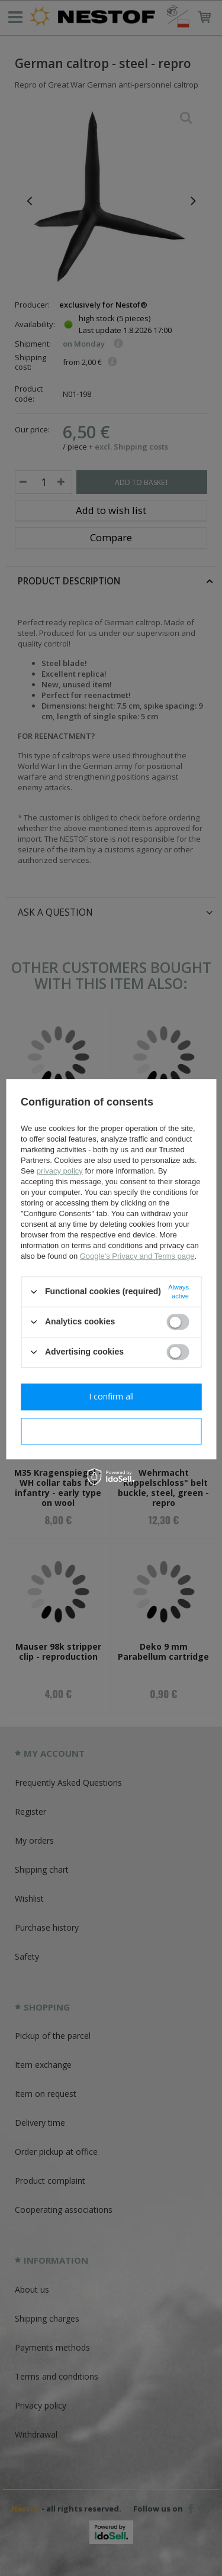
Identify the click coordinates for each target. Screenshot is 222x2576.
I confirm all (111, 1396)
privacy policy (60, 1170)
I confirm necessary (111, 1430)
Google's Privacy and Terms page (137, 1256)
